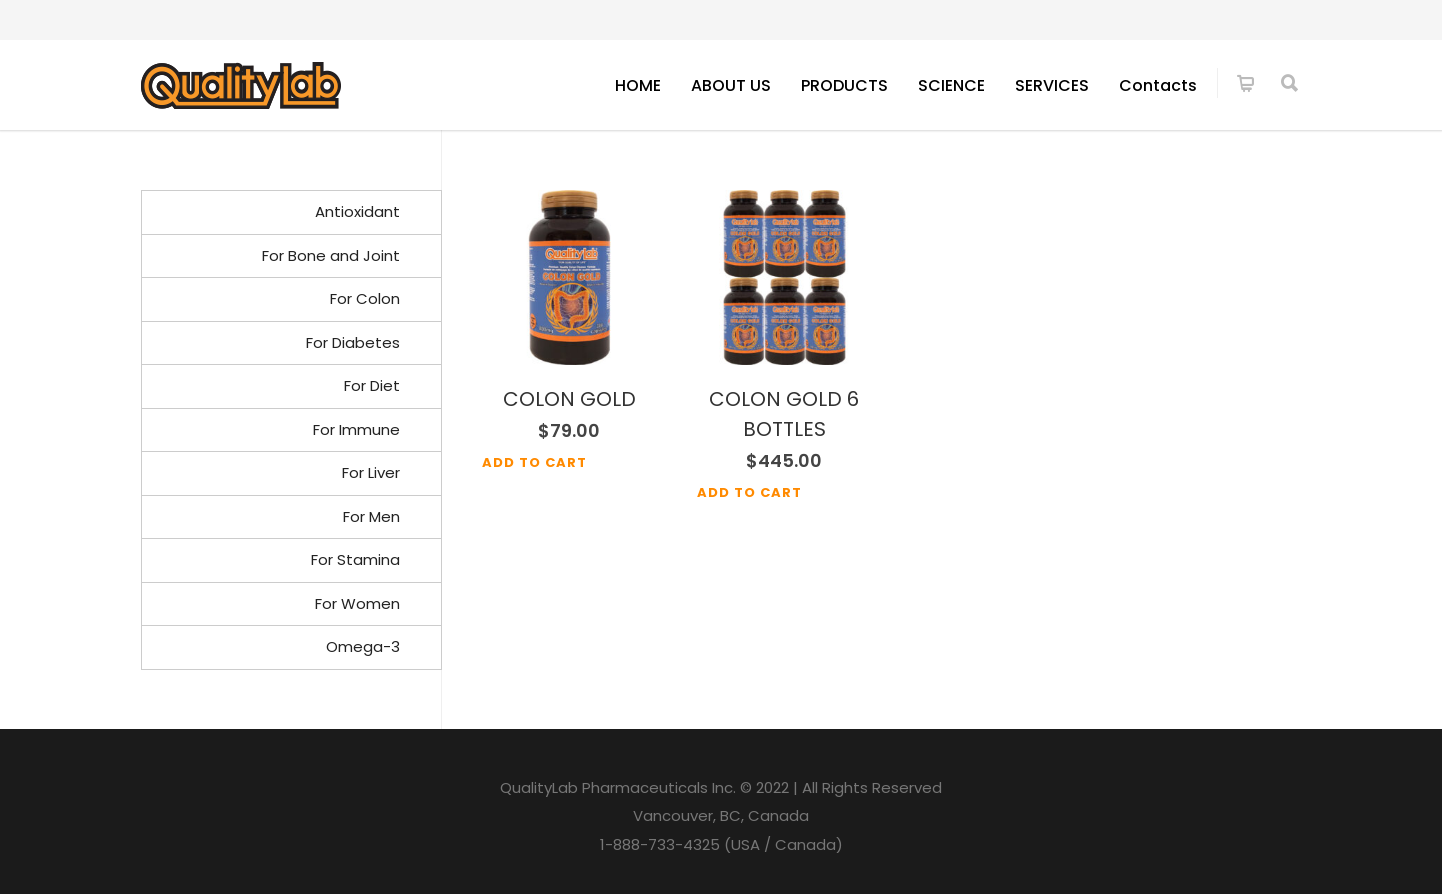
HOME (638, 85)
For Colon (365, 298)
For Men (371, 516)
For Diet (372, 385)
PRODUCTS (844, 85)
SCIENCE (951, 85)
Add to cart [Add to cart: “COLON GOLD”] (534, 462)
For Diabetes (353, 342)
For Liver (371, 472)
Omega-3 (363, 646)
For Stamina (355, 559)
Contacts (1158, 85)
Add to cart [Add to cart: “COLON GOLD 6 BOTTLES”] (749, 492)
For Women (357, 603)
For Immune (356, 429)
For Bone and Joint (331, 255)
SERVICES (1052, 85)
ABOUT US (731, 85)
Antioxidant (357, 211)
